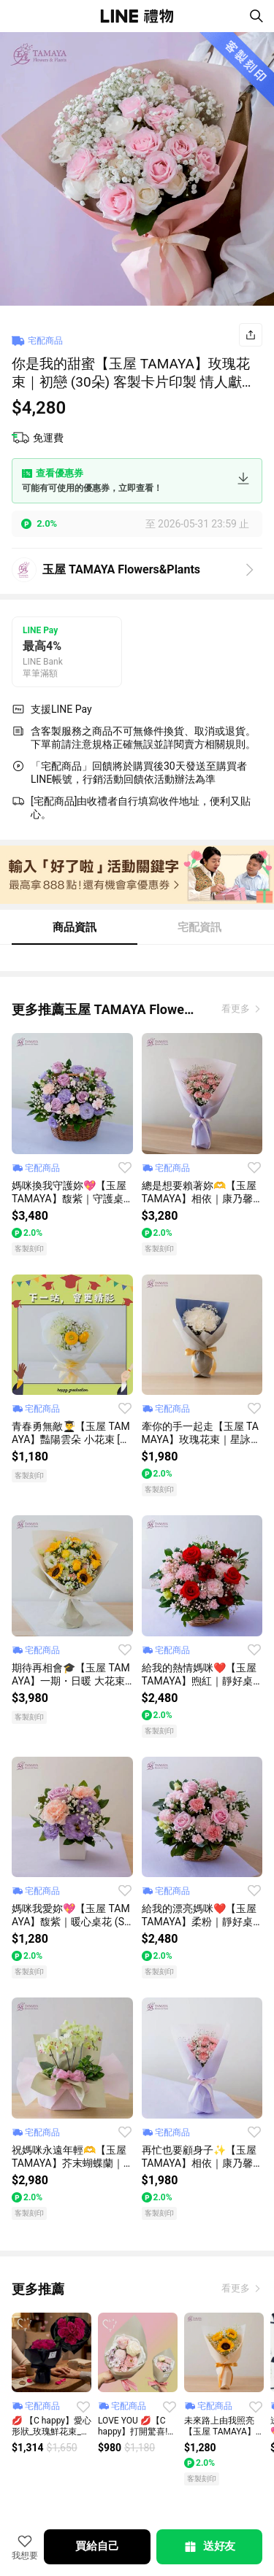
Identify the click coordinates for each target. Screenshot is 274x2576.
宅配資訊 (199, 927)
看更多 (236, 1008)
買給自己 (96, 2546)
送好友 (209, 2547)
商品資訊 (74, 927)
